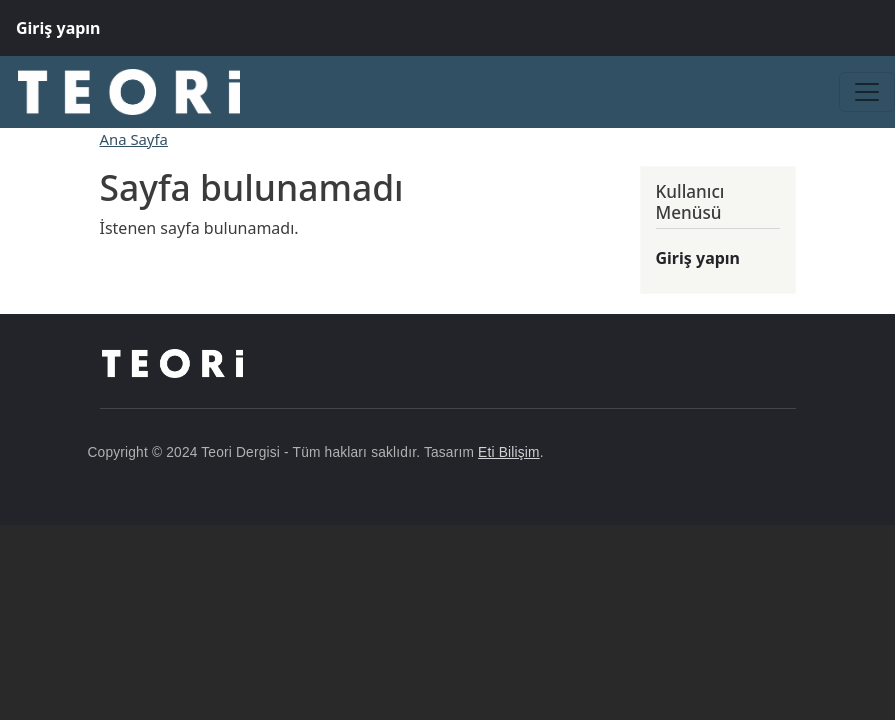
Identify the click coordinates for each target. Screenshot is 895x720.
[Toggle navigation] (867, 92)
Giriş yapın (58, 28)
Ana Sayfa (134, 139)
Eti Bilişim (509, 452)
